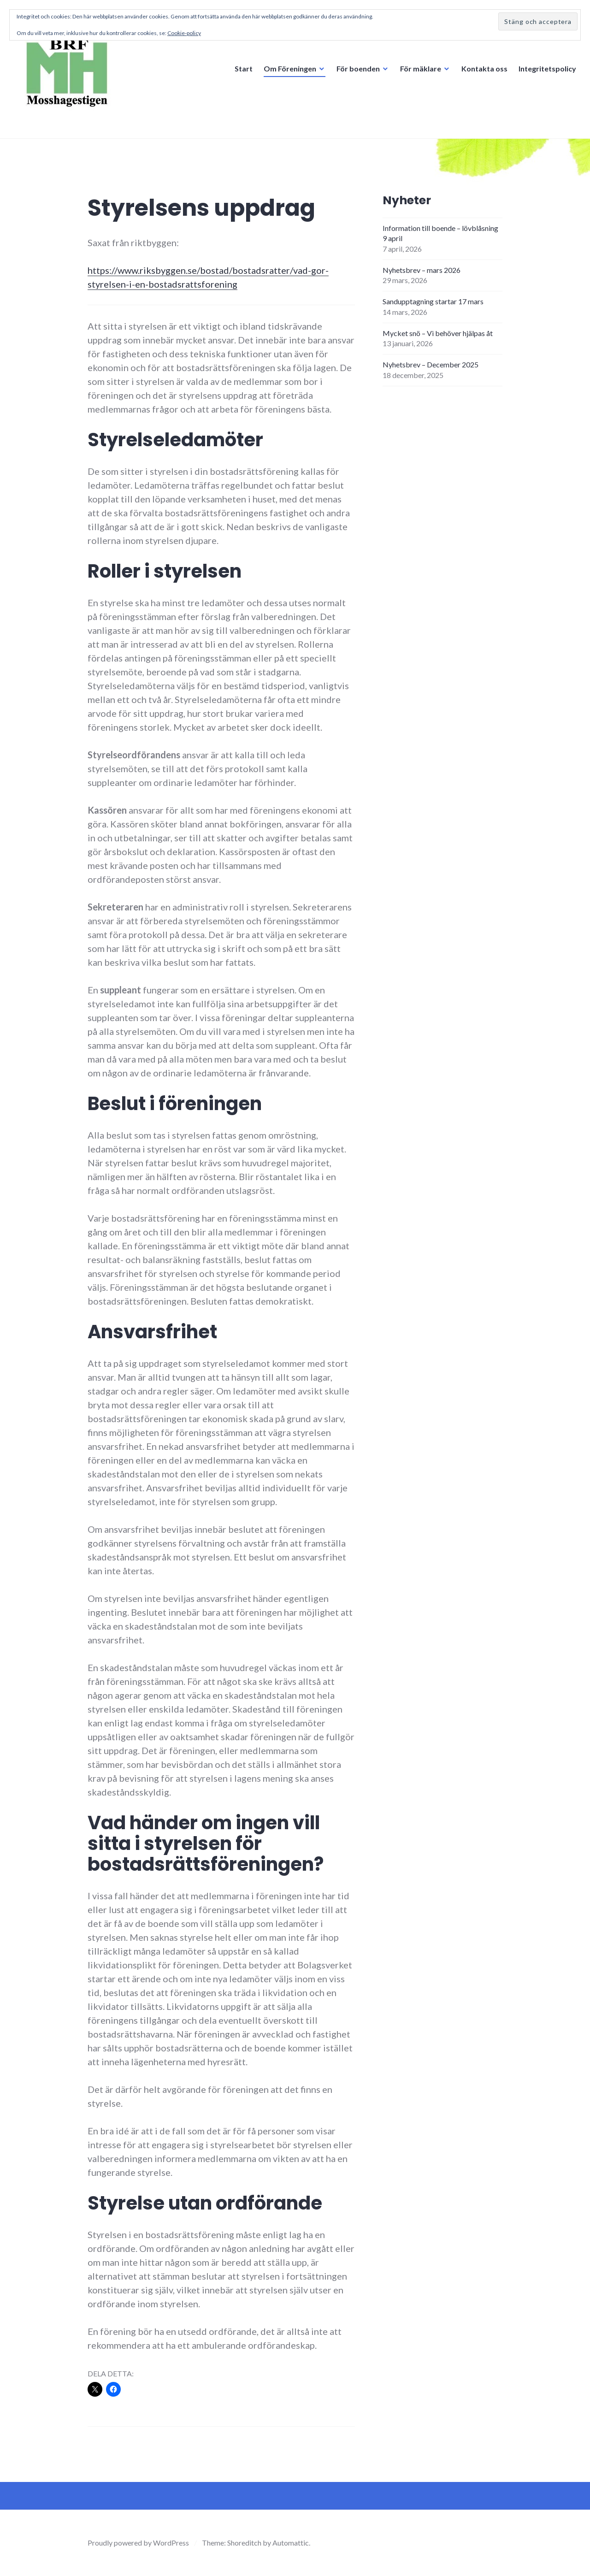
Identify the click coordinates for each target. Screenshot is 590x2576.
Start (244, 68)
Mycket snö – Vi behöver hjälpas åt (438, 333)
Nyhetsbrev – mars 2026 (421, 270)
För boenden (358, 68)
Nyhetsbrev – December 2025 (430, 364)
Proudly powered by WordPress (138, 2542)
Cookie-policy (184, 33)
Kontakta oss (484, 68)
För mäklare (420, 68)
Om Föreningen (290, 68)
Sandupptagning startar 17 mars (433, 301)
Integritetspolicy (547, 68)
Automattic (290, 2542)
